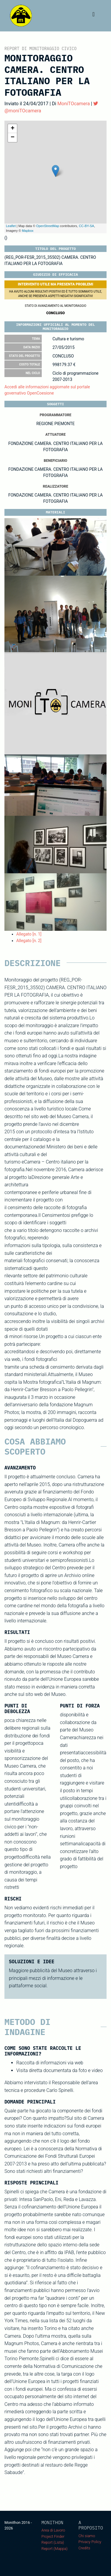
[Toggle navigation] (93, 16)
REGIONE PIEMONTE (55, 423)
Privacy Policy (89, 2542)
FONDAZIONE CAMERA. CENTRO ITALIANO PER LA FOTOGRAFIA (55, 446)
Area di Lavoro (53, 2530)
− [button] (13, 137)
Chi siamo (86, 2536)
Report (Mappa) (54, 2548)
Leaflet (11, 226)
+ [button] (13, 128)
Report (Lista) (52, 2542)
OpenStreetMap (47, 226)
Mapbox (27, 230)
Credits (84, 2548)
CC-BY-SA (86, 226)
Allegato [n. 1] (28, 934)
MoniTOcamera (73, 103)
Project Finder (53, 2536)
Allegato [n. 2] (28, 940)
